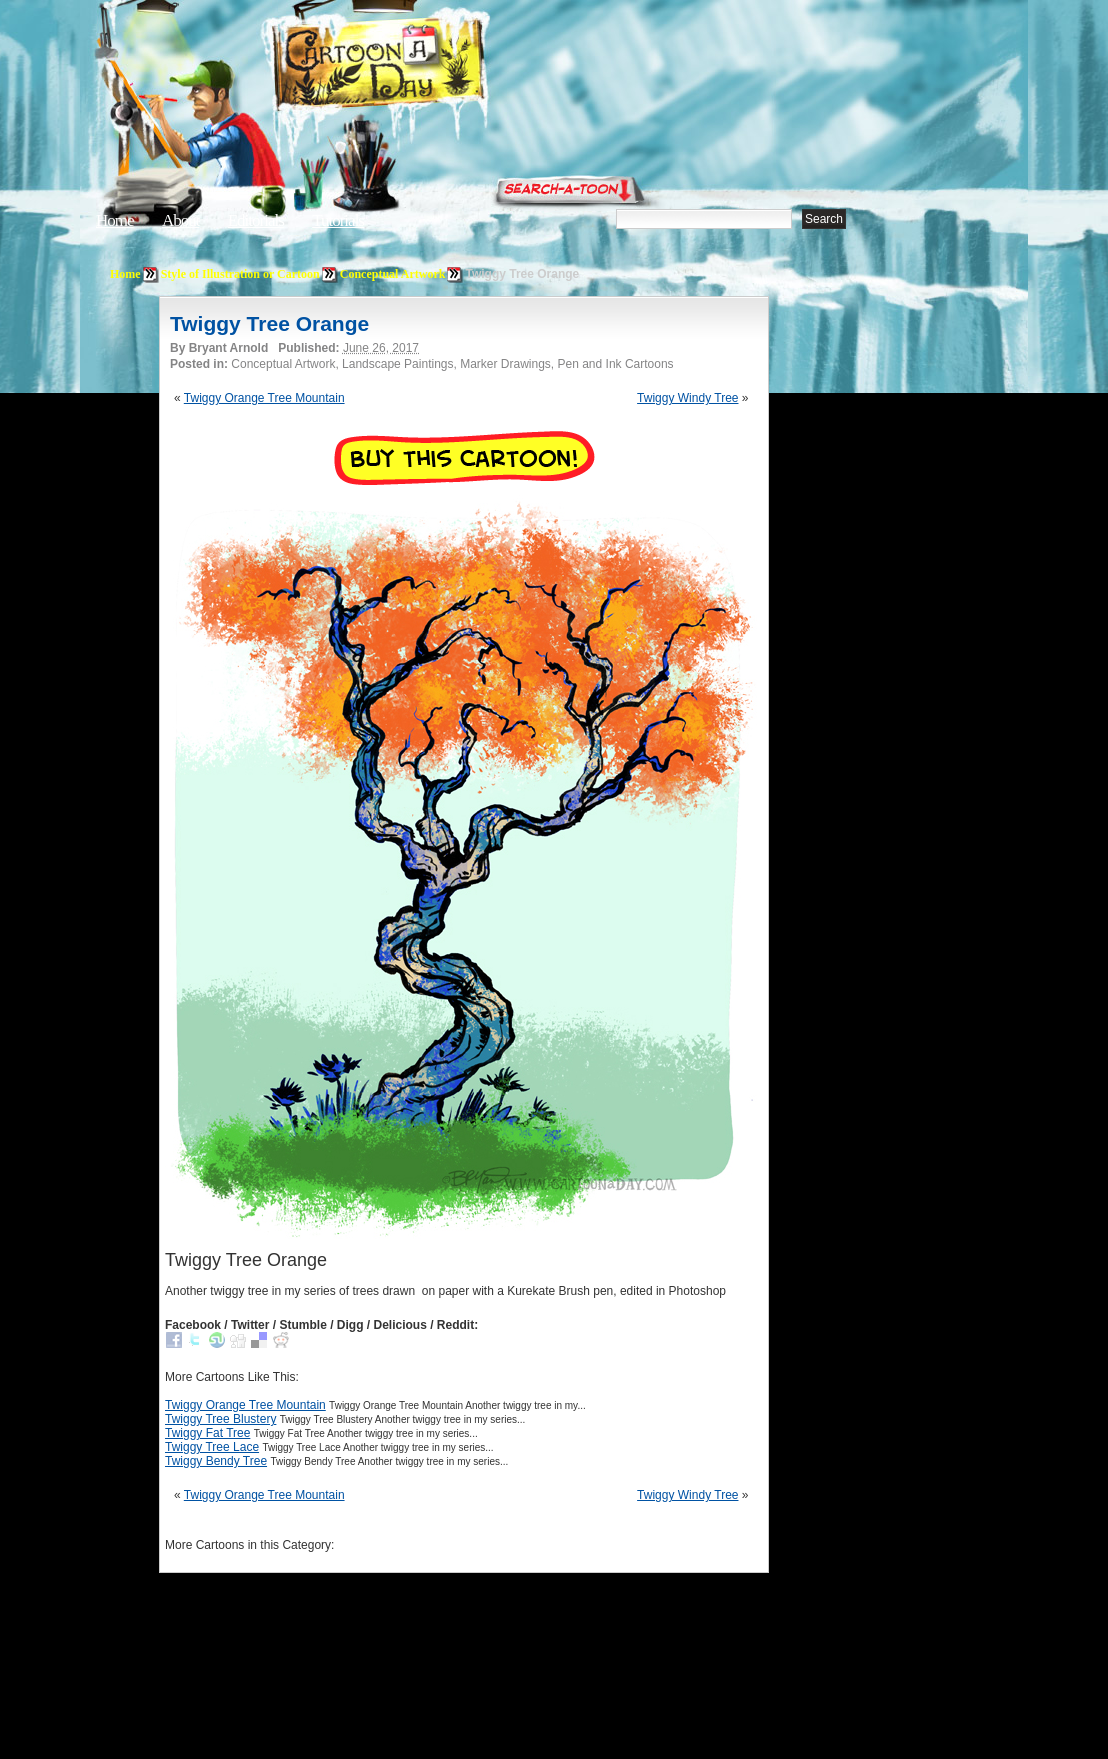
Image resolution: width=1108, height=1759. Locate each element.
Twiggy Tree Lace (212, 1447)
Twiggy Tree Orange (269, 323)
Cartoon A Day (428, 66)
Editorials (256, 220)
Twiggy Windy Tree (687, 398)
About (181, 220)
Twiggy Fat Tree (207, 1433)
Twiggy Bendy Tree (216, 1461)
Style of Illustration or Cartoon (240, 274)
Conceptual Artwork (393, 274)
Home (115, 220)
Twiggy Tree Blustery (220, 1419)
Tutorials (338, 220)
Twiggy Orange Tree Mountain (264, 398)
